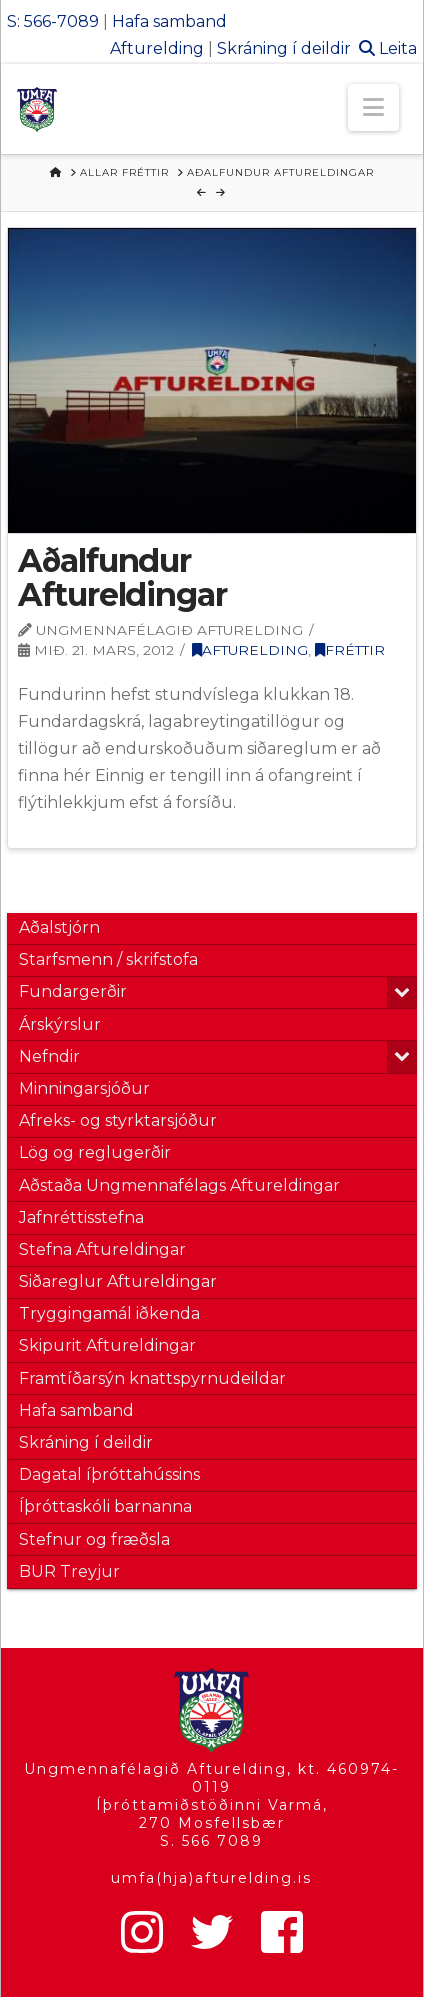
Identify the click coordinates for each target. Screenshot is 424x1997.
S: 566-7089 (53, 21)
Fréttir (350, 650)
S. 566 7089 (211, 1841)
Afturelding (157, 48)
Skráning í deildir (284, 48)
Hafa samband (169, 21)
